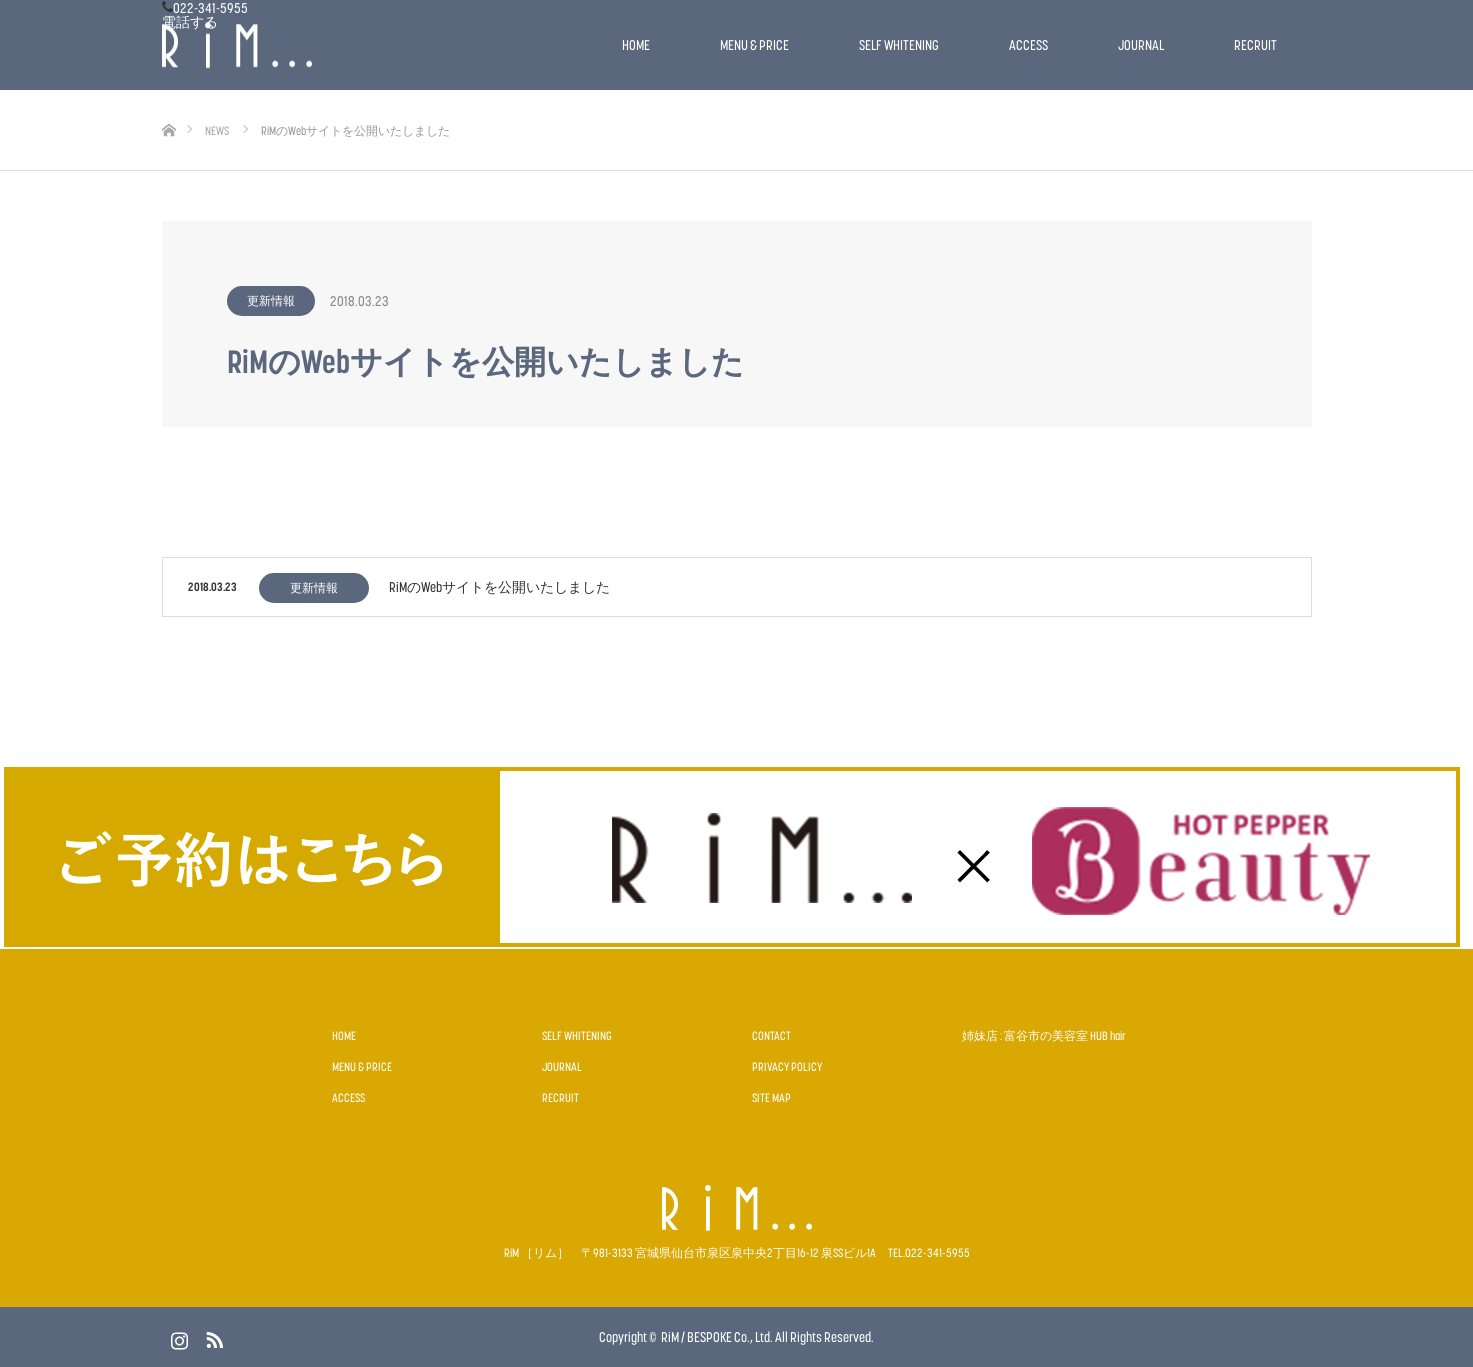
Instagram (177, 1336)
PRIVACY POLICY (787, 1066)
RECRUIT (1255, 44)
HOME (636, 44)
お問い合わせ (44, 125)
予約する (30, 110)
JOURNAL (1141, 44)
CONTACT (771, 1035)
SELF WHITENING (899, 44)
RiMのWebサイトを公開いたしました (499, 586)
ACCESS (1028, 44)
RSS (212, 1336)
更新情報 (271, 300)
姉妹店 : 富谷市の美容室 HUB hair (1044, 1035)
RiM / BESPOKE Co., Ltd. (717, 1336)
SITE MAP (771, 1097)
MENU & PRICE (754, 44)
